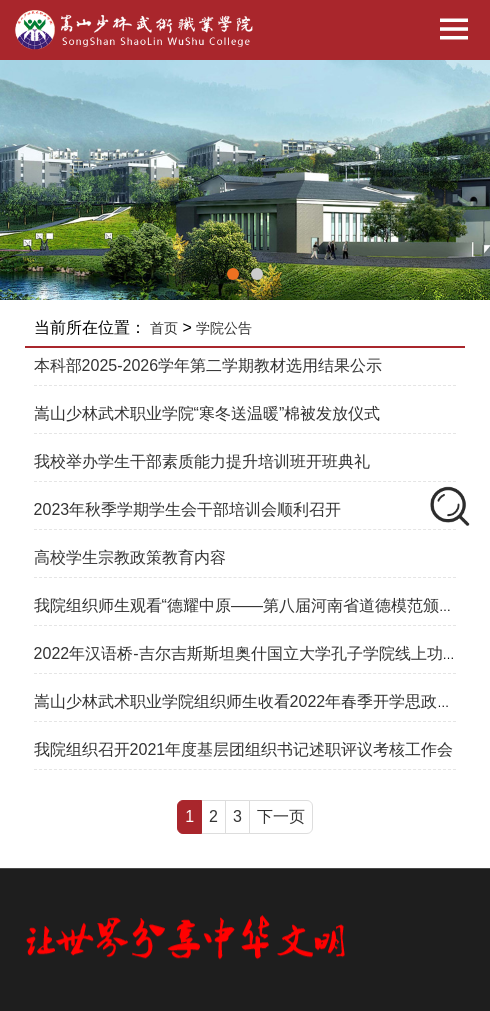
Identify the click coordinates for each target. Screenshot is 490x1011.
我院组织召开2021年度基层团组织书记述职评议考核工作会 (244, 749)
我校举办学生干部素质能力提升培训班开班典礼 (202, 461)
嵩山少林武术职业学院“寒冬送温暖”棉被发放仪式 (207, 413)
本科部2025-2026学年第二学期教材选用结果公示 (208, 365)
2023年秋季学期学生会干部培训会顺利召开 (188, 509)
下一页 (281, 816)
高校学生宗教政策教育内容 (130, 557)
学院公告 (224, 328)
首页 (164, 328)
